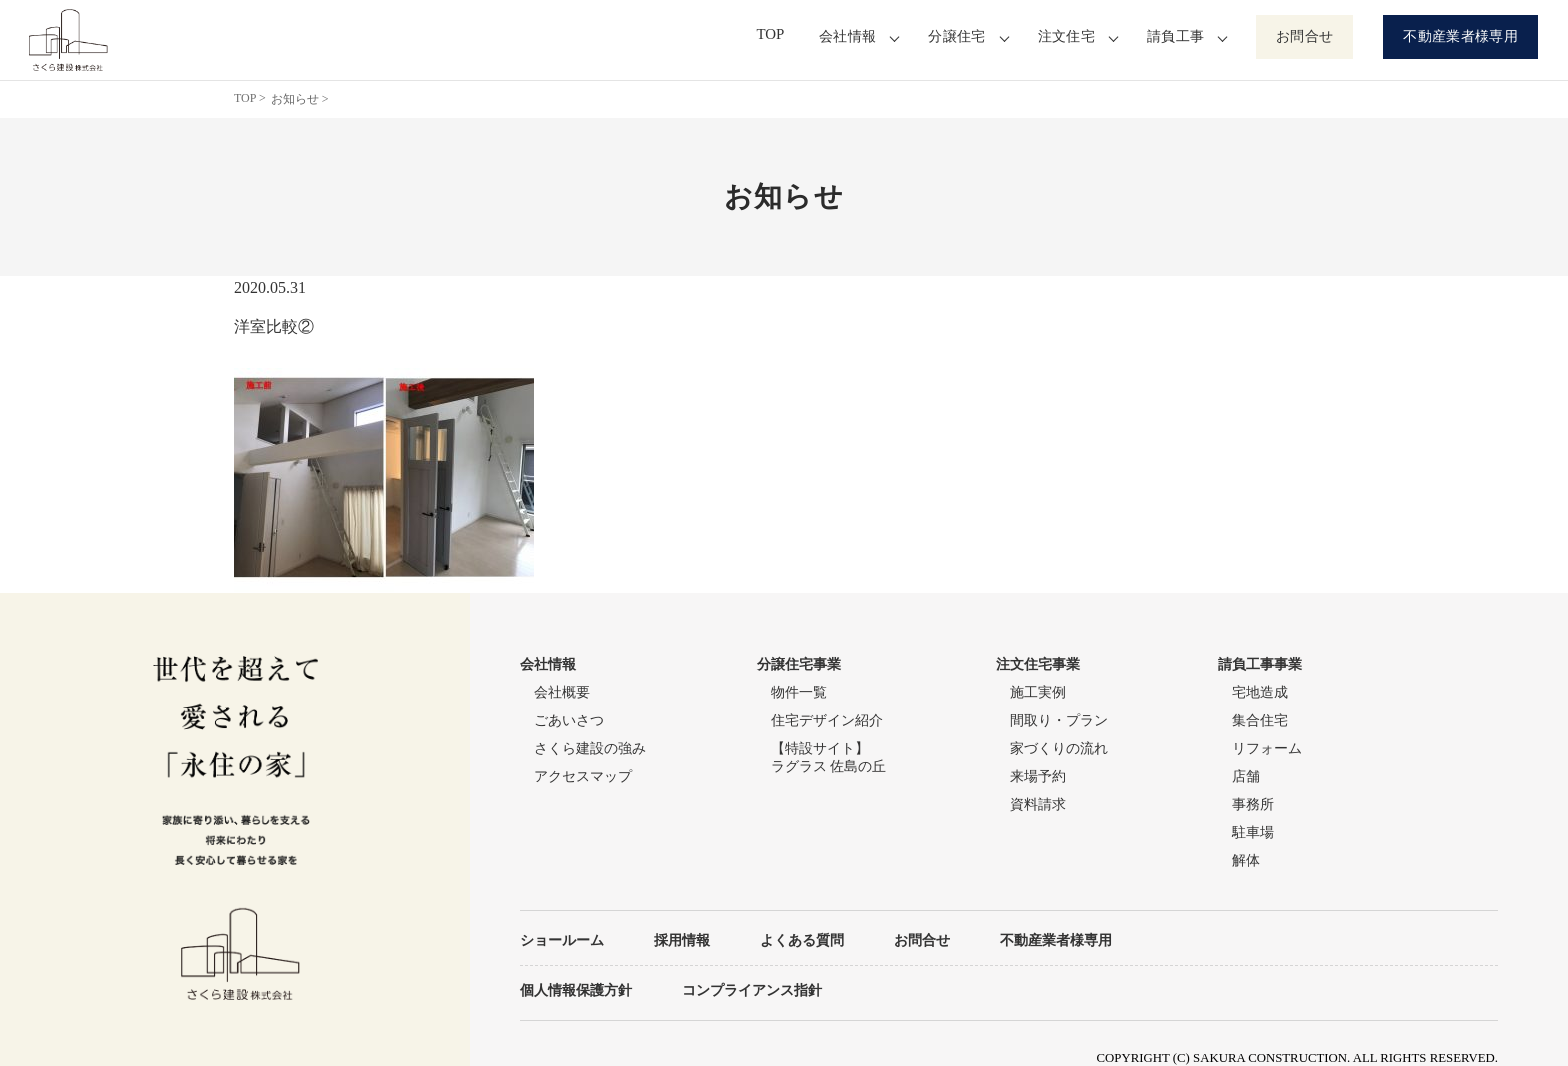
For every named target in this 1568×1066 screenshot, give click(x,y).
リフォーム (1267, 748)
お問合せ (1304, 36)
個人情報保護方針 (576, 990)
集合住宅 (1260, 720)
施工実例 (1038, 692)
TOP (775, 36)
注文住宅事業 (1038, 664)
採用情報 (682, 940)
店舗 (1246, 776)
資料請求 (1038, 804)
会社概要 (562, 692)
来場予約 (1038, 776)
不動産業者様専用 (1460, 36)
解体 (1246, 860)
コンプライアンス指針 (752, 990)
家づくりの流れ (1059, 748)
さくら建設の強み (590, 748)
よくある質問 (802, 940)
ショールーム (562, 940)
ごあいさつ (569, 720)
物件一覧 (799, 692)
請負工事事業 (1260, 664)
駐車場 (1253, 832)
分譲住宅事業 (799, 664)
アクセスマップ (583, 776)
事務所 (1253, 804)
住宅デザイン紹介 (827, 720)
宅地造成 (1260, 692)
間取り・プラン (1059, 720)
